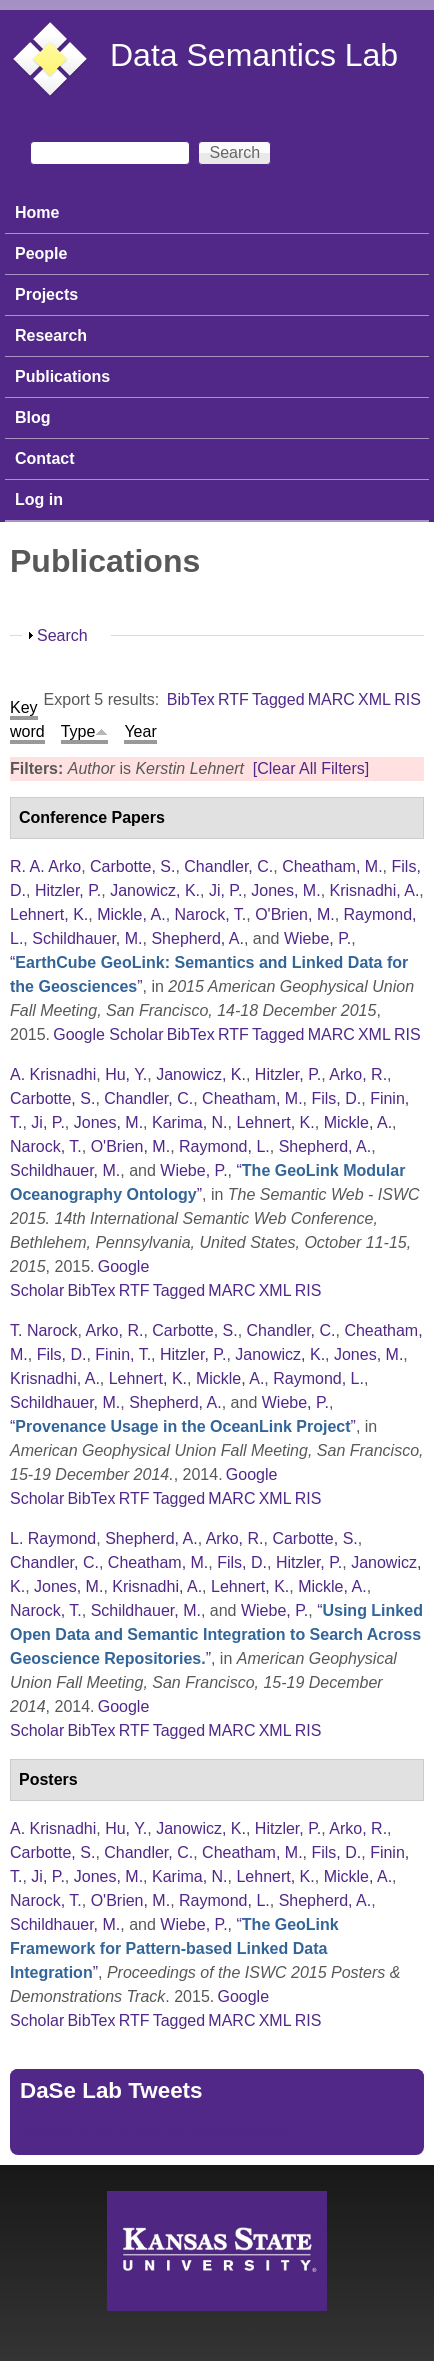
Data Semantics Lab (254, 55)
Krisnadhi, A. (375, 890)
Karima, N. (190, 1122)
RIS (407, 699)
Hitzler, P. (68, 890)
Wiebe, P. (317, 938)
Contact (45, 458)
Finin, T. (123, 1354)
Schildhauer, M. (87, 938)
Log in (39, 499)
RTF (233, 699)
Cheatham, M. (332, 866)
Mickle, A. (131, 914)
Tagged (278, 699)
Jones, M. (285, 890)
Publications (62, 376)
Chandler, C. (228, 866)
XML (374, 699)
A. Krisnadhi (53, 1074)
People (41, 253)
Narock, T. (211, 914)
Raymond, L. (224, 1146)
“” (183, 1426)
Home (37, 212)
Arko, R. (358, 1074)
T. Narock (44, 1330)
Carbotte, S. (132, 866)
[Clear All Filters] (311, 768)
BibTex (191, 699)
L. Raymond (53, 1538)
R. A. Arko (45, 866)
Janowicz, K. (155, 890)
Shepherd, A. (197, 938)
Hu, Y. (126, 1074)
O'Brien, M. (295, 914)
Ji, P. (226, 890)
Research (51, 335)
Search (62, 635)
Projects (46, 294)
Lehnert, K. (49, 914)
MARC (331, 699)
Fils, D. (336, 1098)
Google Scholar (108, 1034)
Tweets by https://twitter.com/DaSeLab (156, 2132)
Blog (33, 417)
